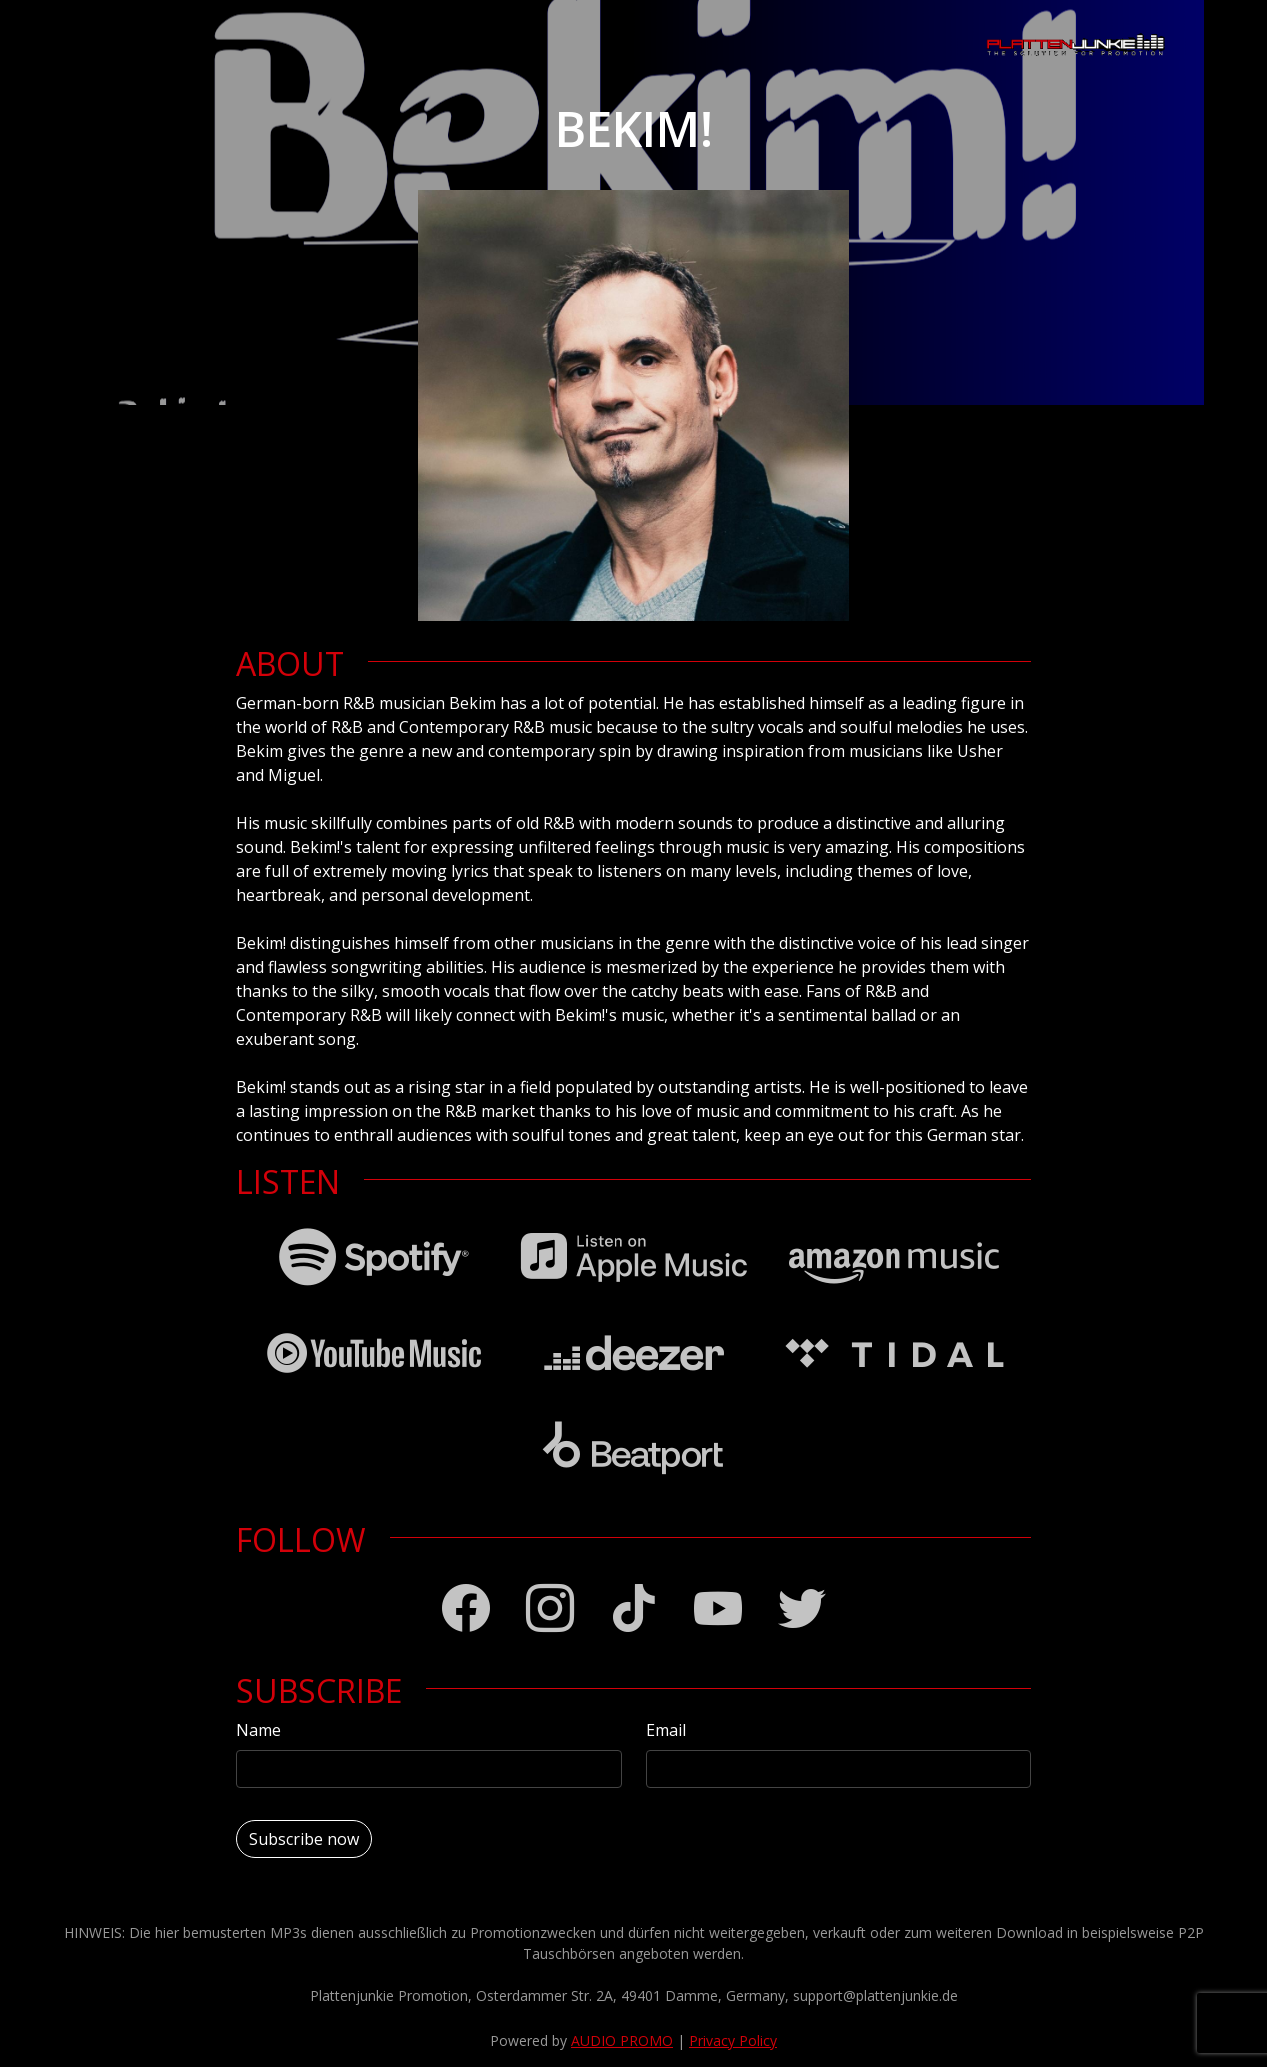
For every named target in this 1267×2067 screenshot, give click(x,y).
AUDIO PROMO (622, 2040)
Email (666, 1730)
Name (258, 1730)
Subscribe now (304, 1839)
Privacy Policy (733, 2040)
